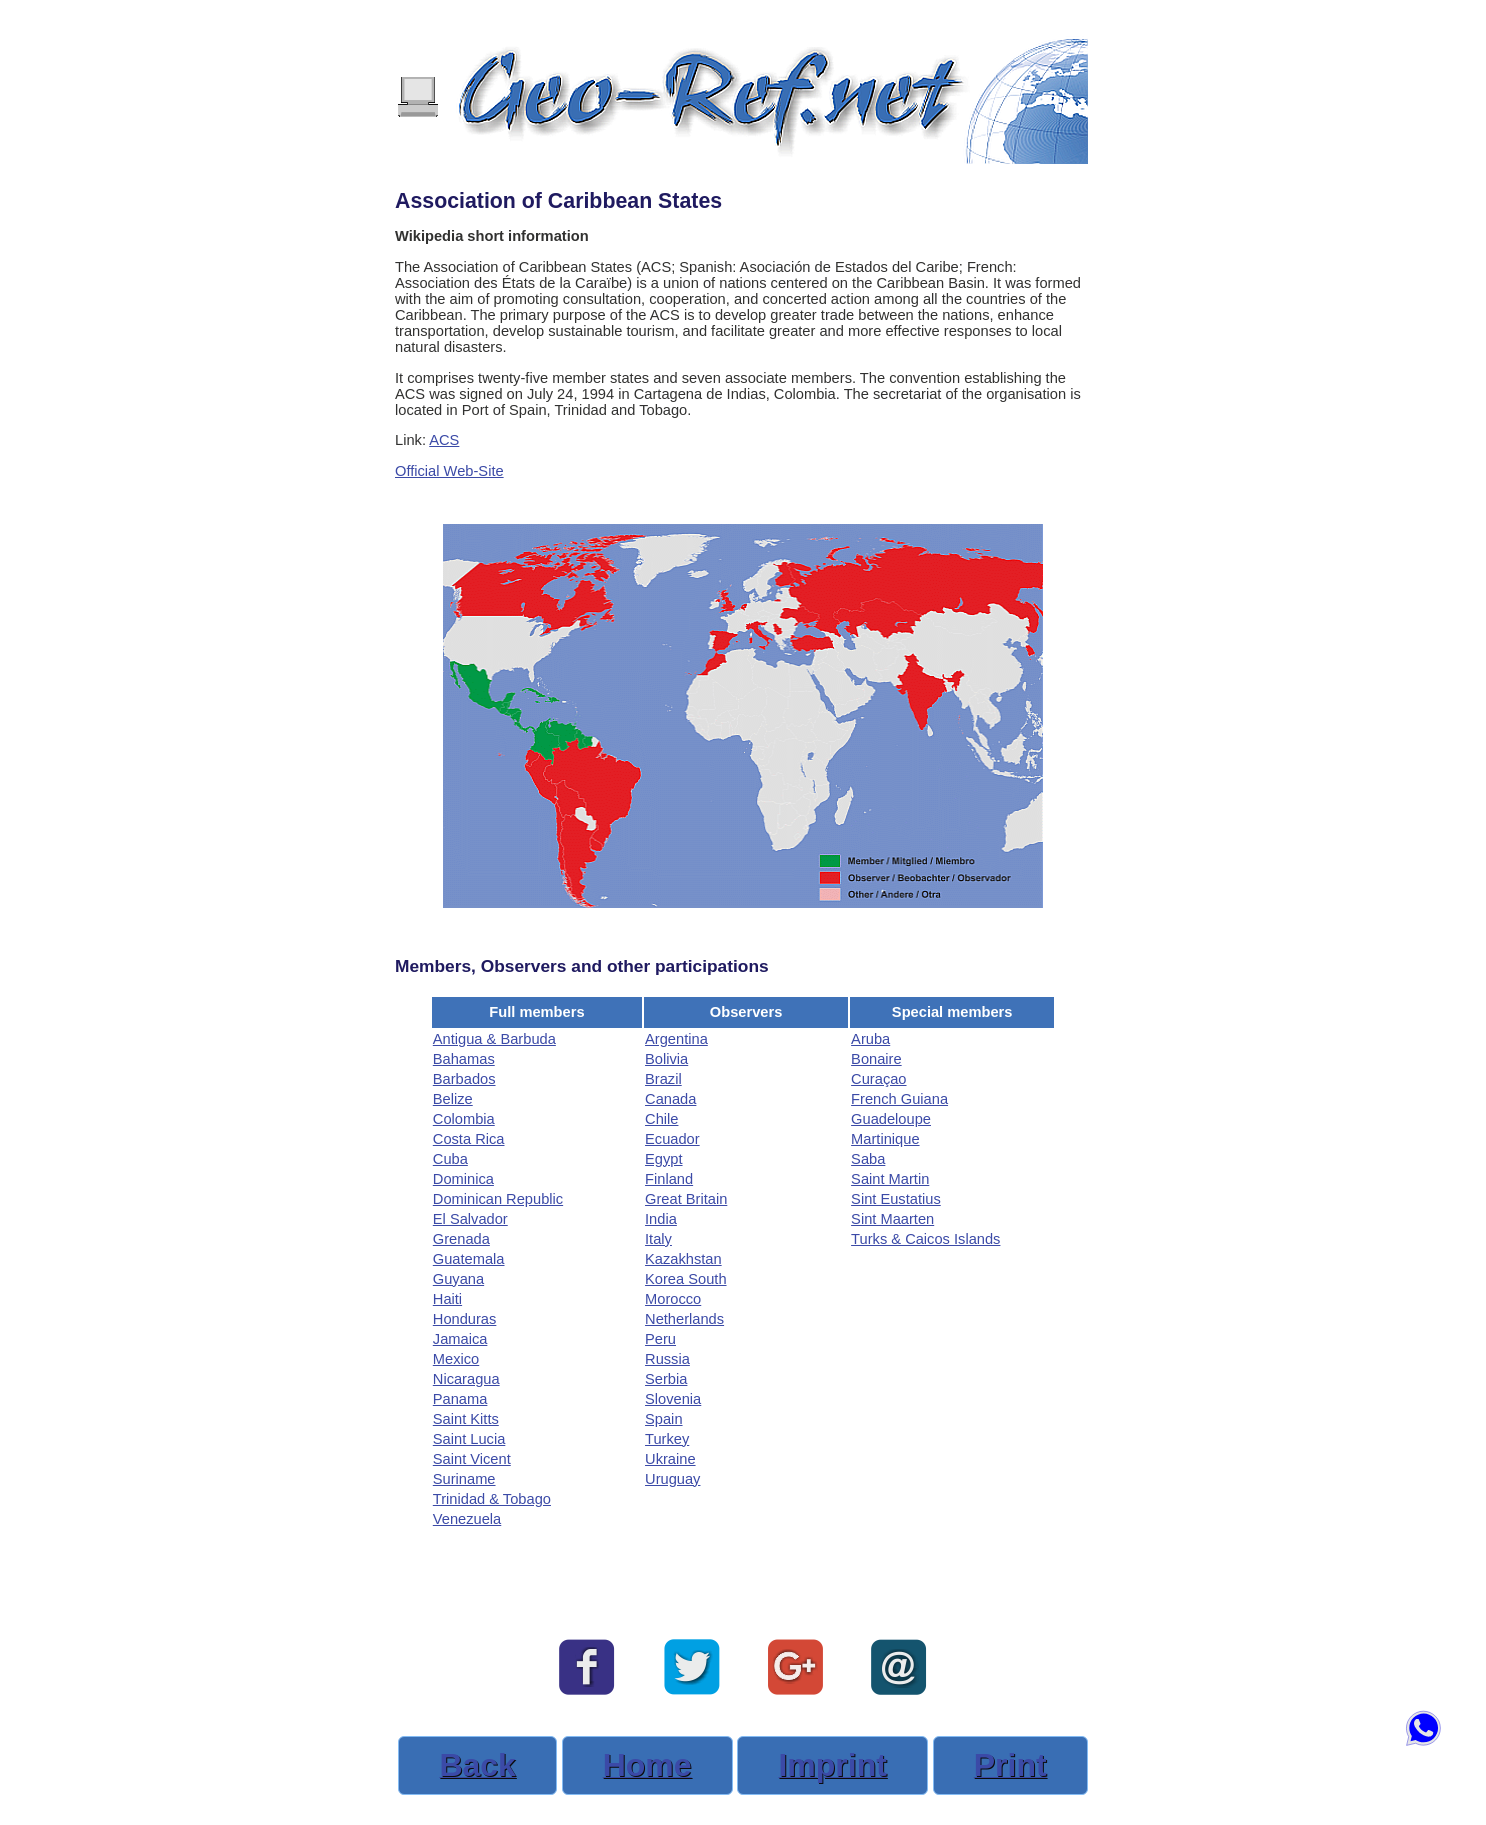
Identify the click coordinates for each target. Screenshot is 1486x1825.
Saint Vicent (472, 1459)
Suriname (464, 1479)
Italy (658, 1239)
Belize (453, 1099)
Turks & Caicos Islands (925, 1239)
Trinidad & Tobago (492, 1499)
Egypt (663, 1159)
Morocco (673, 1299)
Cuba (450, 1159)
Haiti (447, 1299)
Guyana (458, 1279)
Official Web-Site (449, 471)
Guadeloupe (891, 1119)
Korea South (685, 1279)
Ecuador (672, 1139)
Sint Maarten (892, 1219)
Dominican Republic (498, 1199)
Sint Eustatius (896, 1199)
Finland (669, 1179)
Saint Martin (890, 1179)
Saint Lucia (469, 1439)
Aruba (870, 1039)
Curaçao (878, 1079)
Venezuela (467, 1519)
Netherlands (684, 1319)
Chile (661, 1119)
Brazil (663, 1079)
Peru (660, 1339)
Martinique (885, 1139)
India (661, 1219)
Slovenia (673, 1399)
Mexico (456, 1359)
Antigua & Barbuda (494, 1039)
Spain (664, 1419)
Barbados (464, 1079)
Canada (670, 1099)
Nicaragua (466, 1379)
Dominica (463, 1179)
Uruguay (672, 1479)
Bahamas (464, 1059)
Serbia (666, 1379)
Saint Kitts (466, 1419)
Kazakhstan (683, 1259)
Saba (868, 1159)
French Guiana (899, 1099)
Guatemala (469, 1259)
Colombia (464, 1119)
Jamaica (460, 1339)
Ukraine (670, 1459)
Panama (460, 1399)
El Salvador (470, 1219)
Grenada (461, 1239)
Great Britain (686, 1199)
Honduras (465, 1319)
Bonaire (876, 1059)
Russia (667, 1359)
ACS (444, 440)
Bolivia (666, 1059)
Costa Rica (469, 1139)
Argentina (676, 1039)
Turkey (667, 1439)
